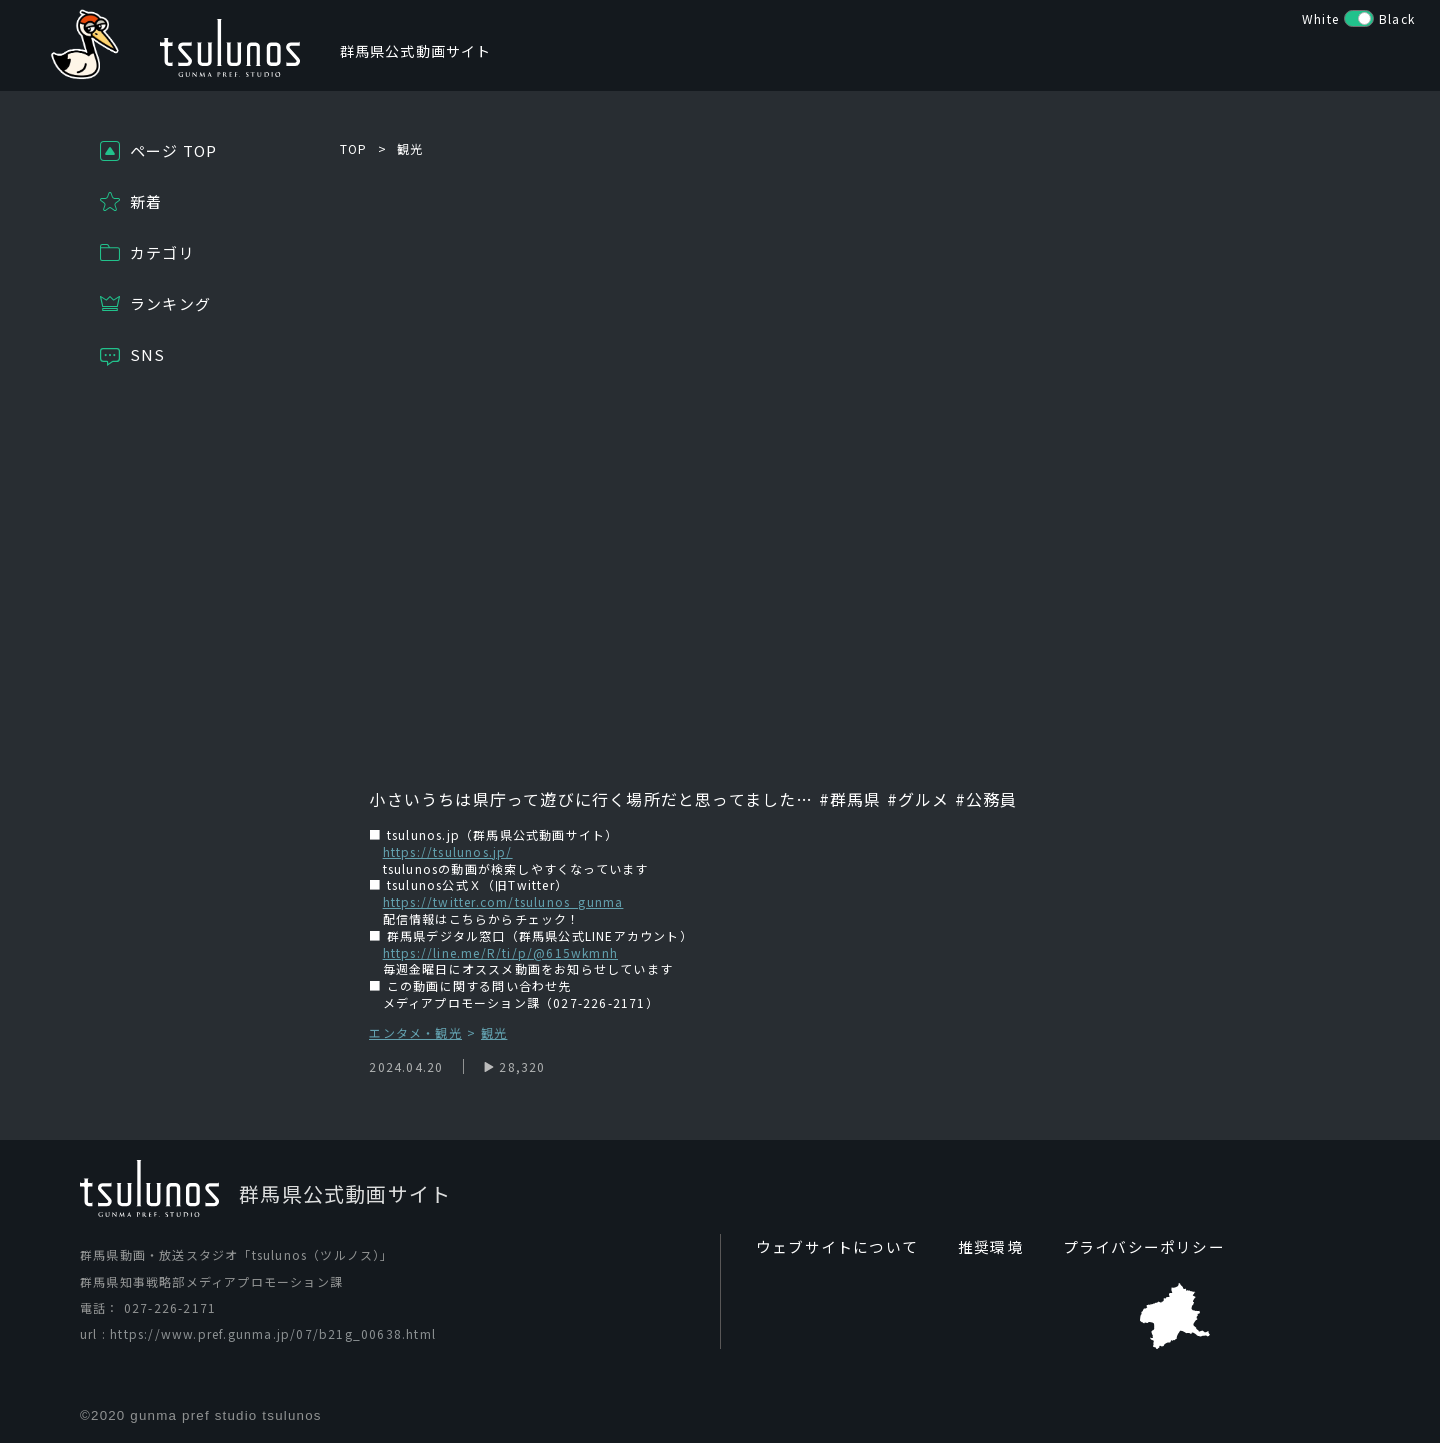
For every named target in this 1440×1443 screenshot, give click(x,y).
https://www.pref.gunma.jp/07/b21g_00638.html (273, 1334)
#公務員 (986, 799)
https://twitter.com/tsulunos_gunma (503, 901)
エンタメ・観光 (415, 1033)
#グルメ (918, 799)
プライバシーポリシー (1125, 1247)
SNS (148, 354)
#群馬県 (848, 799)
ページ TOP (173, 150)
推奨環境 (978, 1247)
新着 (146, 201)
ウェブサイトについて (832, 1247)
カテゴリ (162, 252)
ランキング (170, 303)
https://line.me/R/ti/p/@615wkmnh (500, 952)
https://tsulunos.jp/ (448, 851)
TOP (354, 148)
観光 (410, 148)
